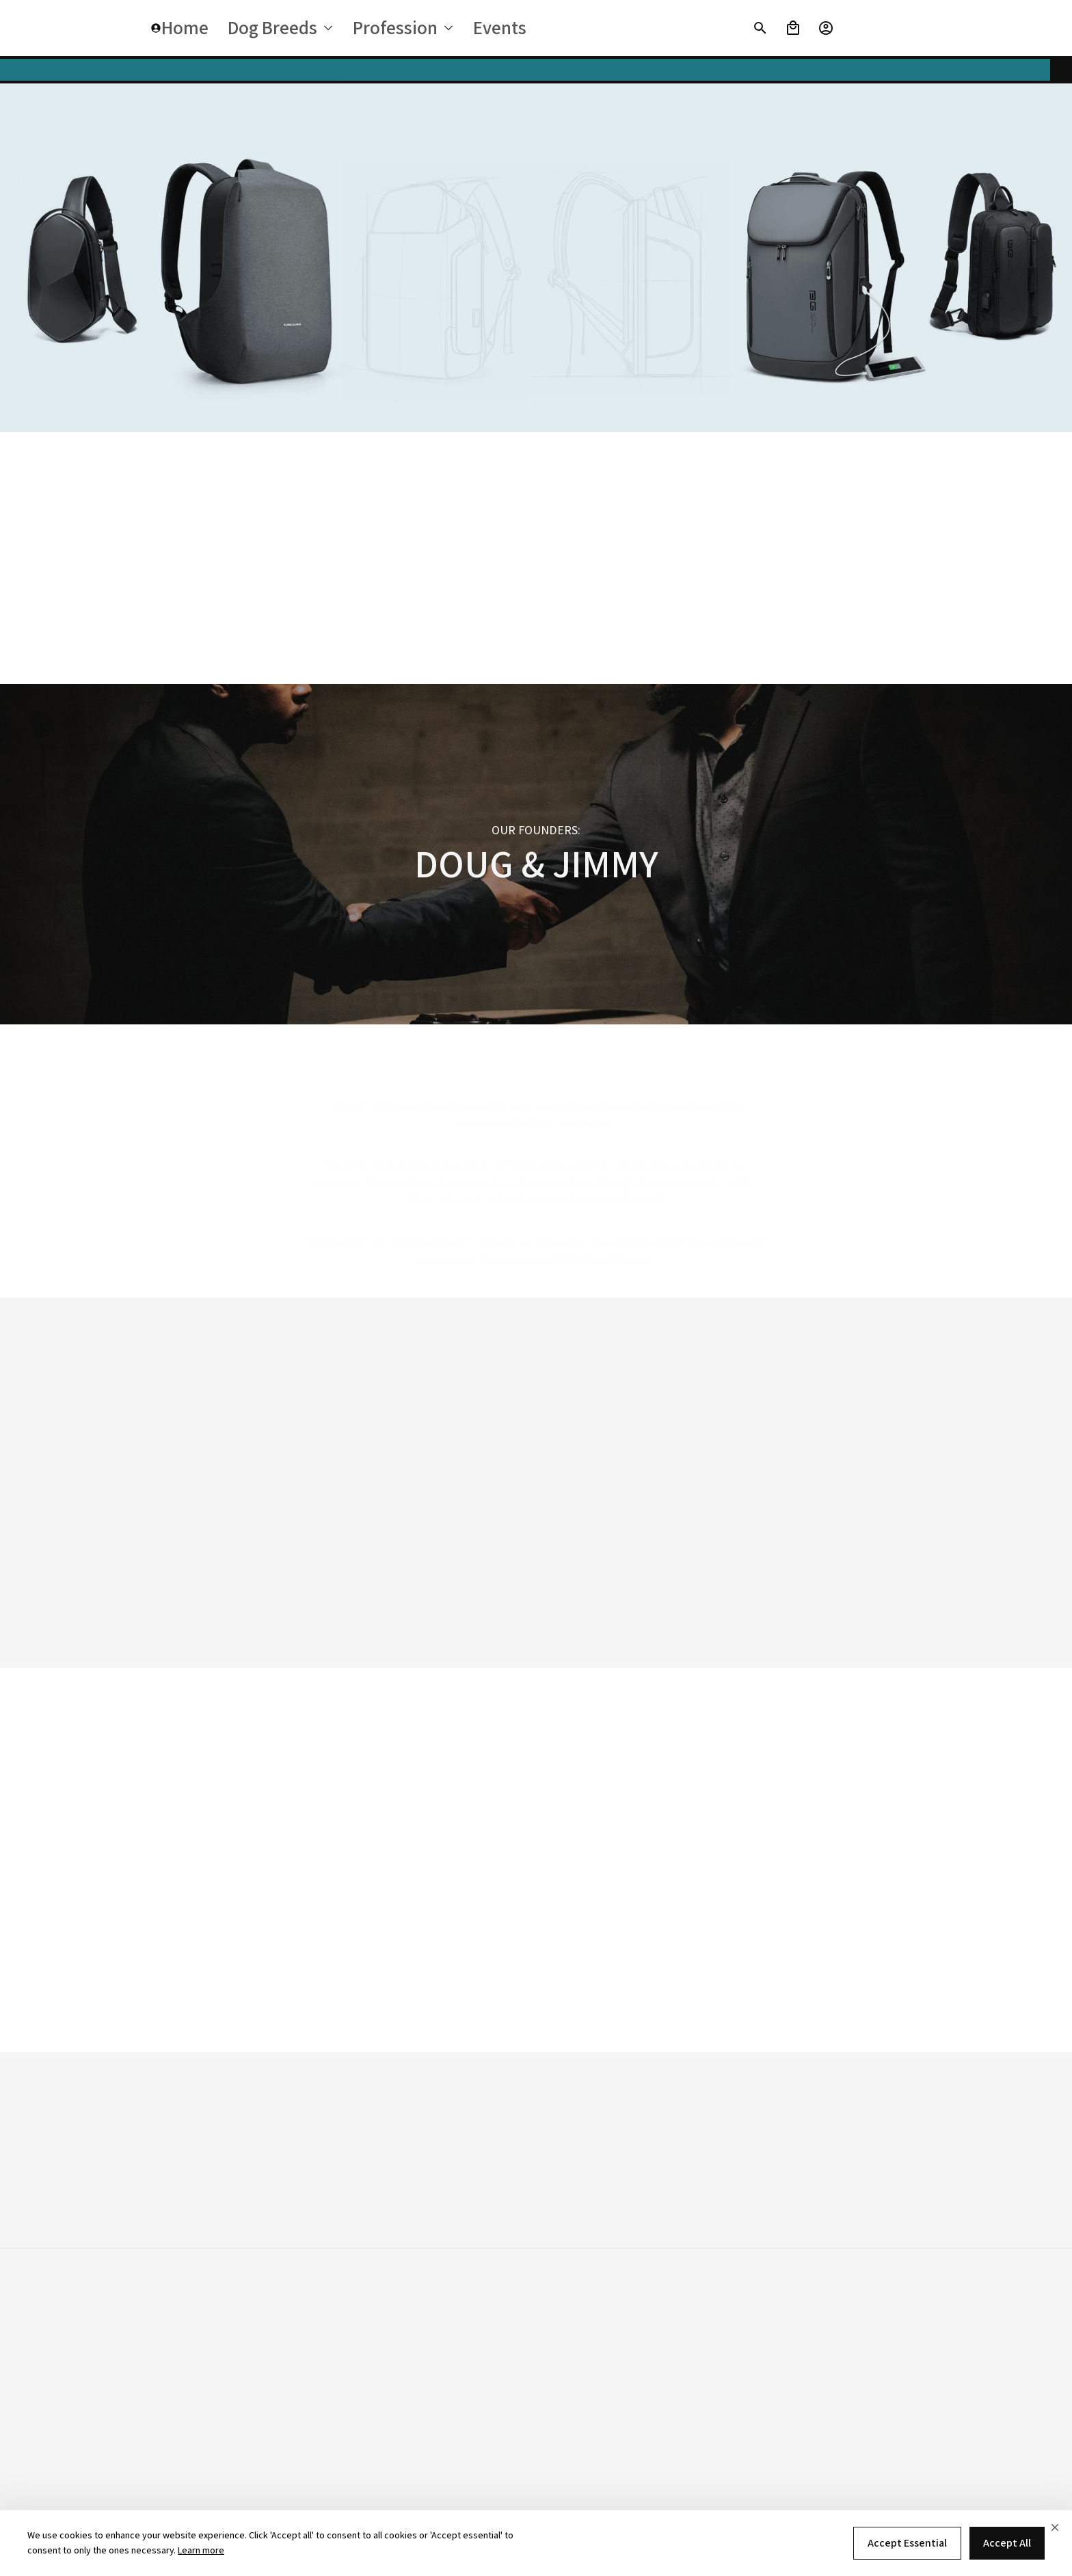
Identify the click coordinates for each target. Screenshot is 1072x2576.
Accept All (1007, 2543)
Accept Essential (907, 2543)
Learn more (201, 2550)
